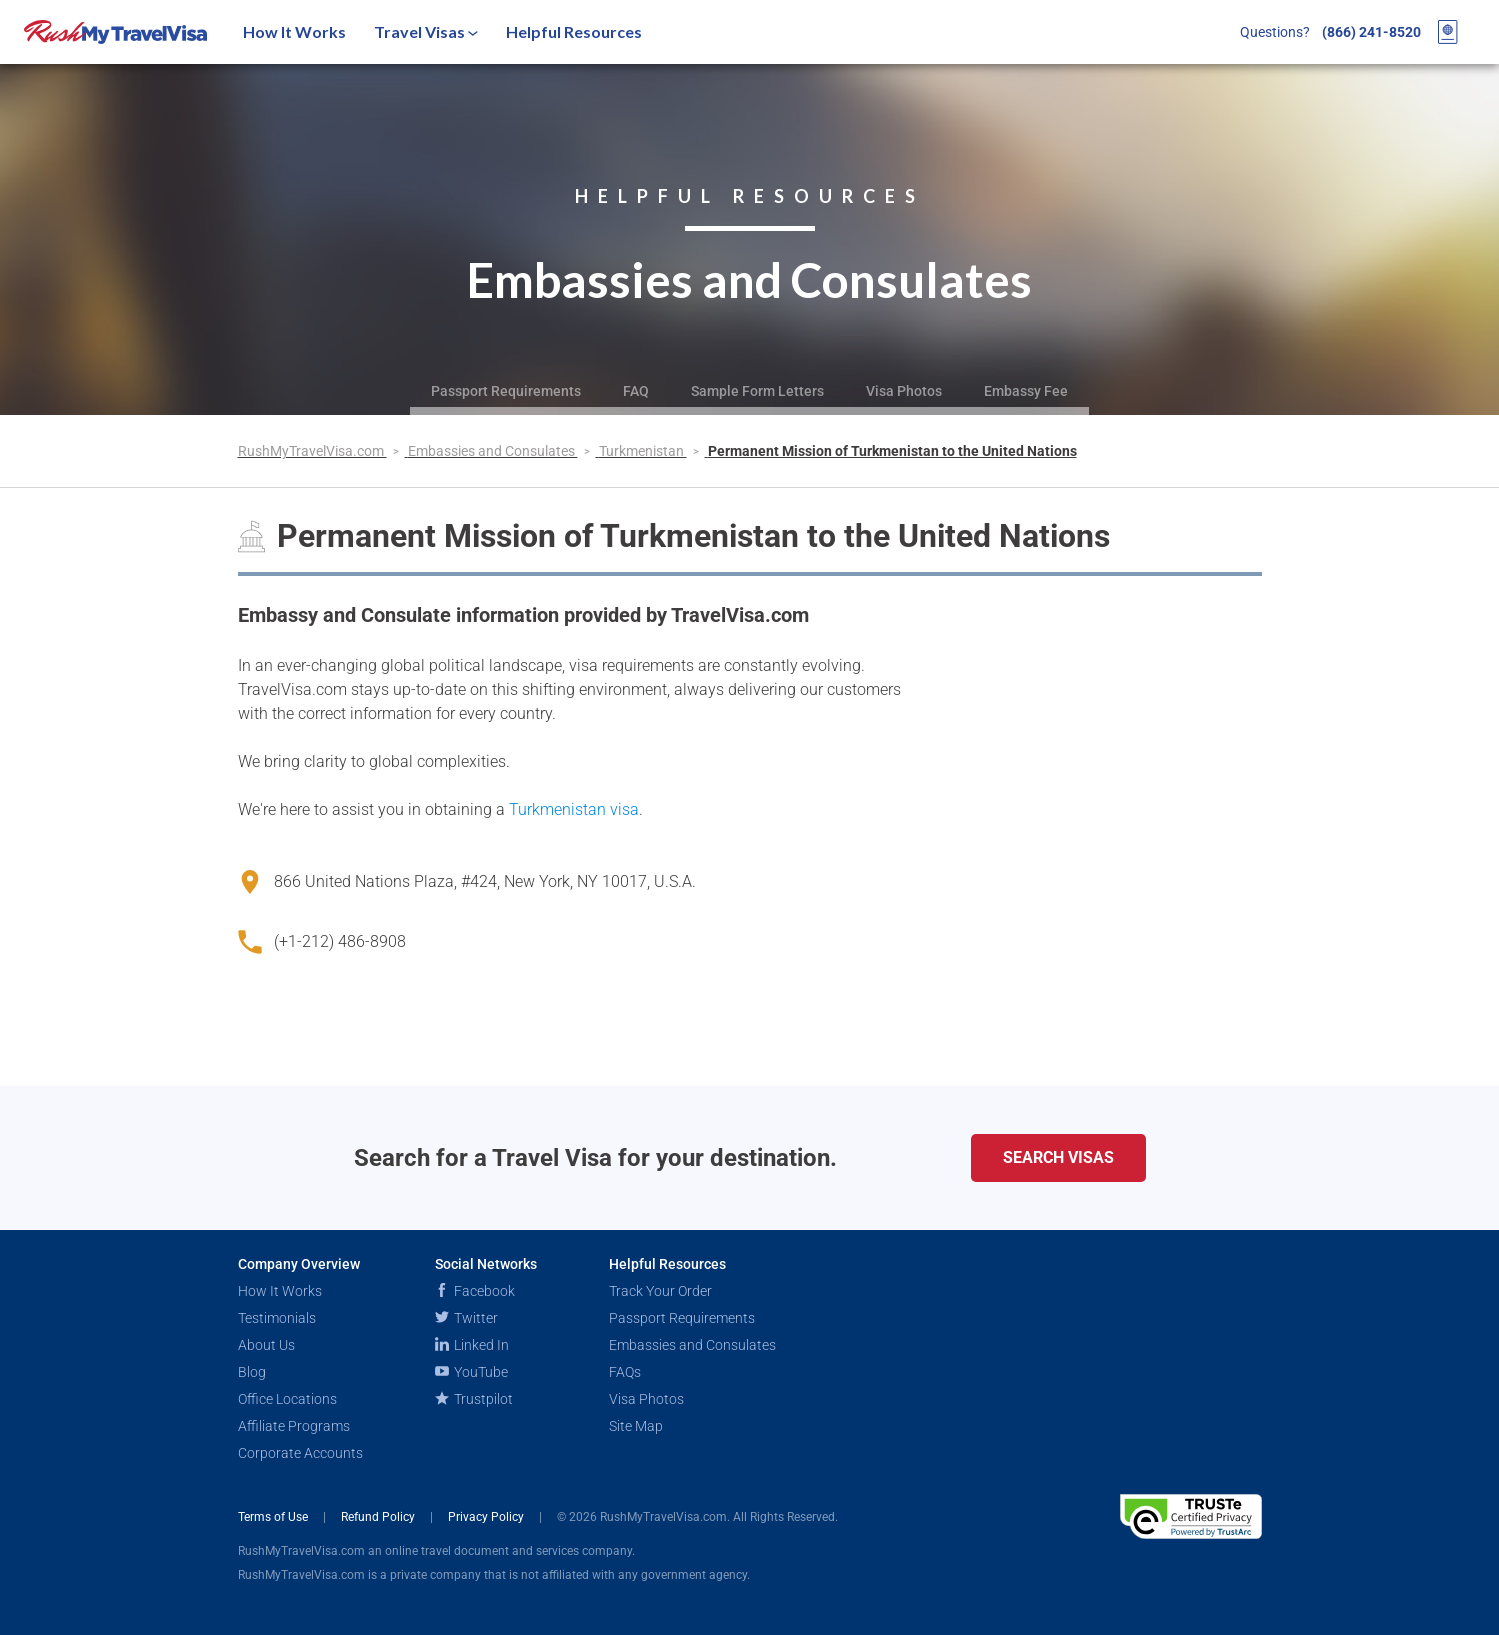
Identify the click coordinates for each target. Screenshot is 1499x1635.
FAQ (636, 391)
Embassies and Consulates (493, 451)
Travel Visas (426, 31)
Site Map (636, 1426)
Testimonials (277, 1318)
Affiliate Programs (294, 1426)
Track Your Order (660, 1291)
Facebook (475, 1291)
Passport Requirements (506, 391)
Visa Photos (904, 391)
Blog (252, 1372)
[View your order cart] (1448, 32)
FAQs (625, 1372)
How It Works (294, 31)
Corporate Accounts (300, 1453)
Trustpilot (474, 1399)
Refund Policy (379, 1517)
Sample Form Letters (757, 391)
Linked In (472, 1345)
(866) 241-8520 (1371, 32)
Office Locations (287, 1399)
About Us (266, 1345)
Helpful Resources (574, 31)
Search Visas (1058, 1157)
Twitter (466, 1318)
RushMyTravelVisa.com (312, 451)
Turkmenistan (643, 451)
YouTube (471, 1372)
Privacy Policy (487, 1517)
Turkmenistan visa (574, 809)
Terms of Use (274, 1517)
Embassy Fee (1026, 391)
